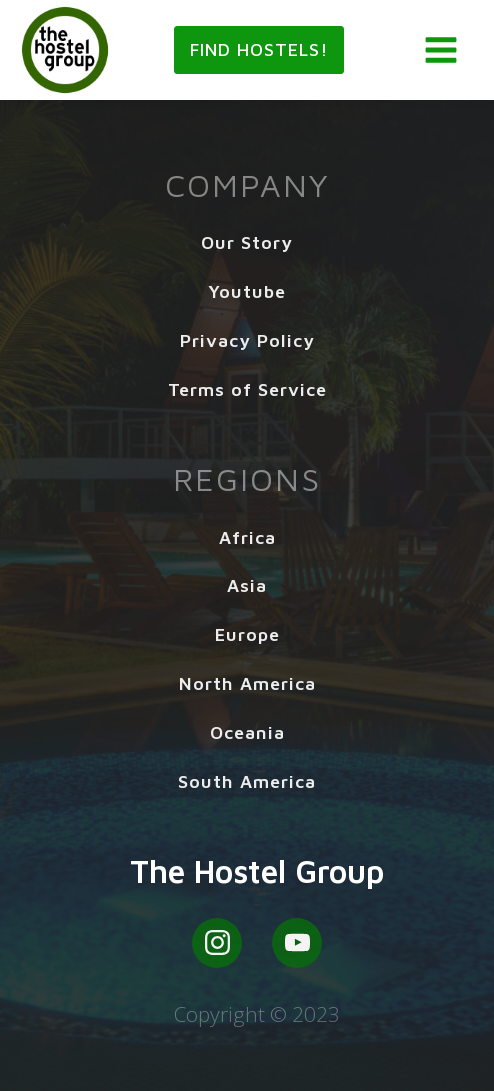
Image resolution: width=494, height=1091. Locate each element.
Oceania (247, 732)
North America (247, 683)
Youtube (247, 291)
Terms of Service (247, 389)
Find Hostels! (259, 49)
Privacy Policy (247, 340)
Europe (247, 634)
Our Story (247, 242)
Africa (247, 537)
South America (247, 781)
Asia (247, 585)
